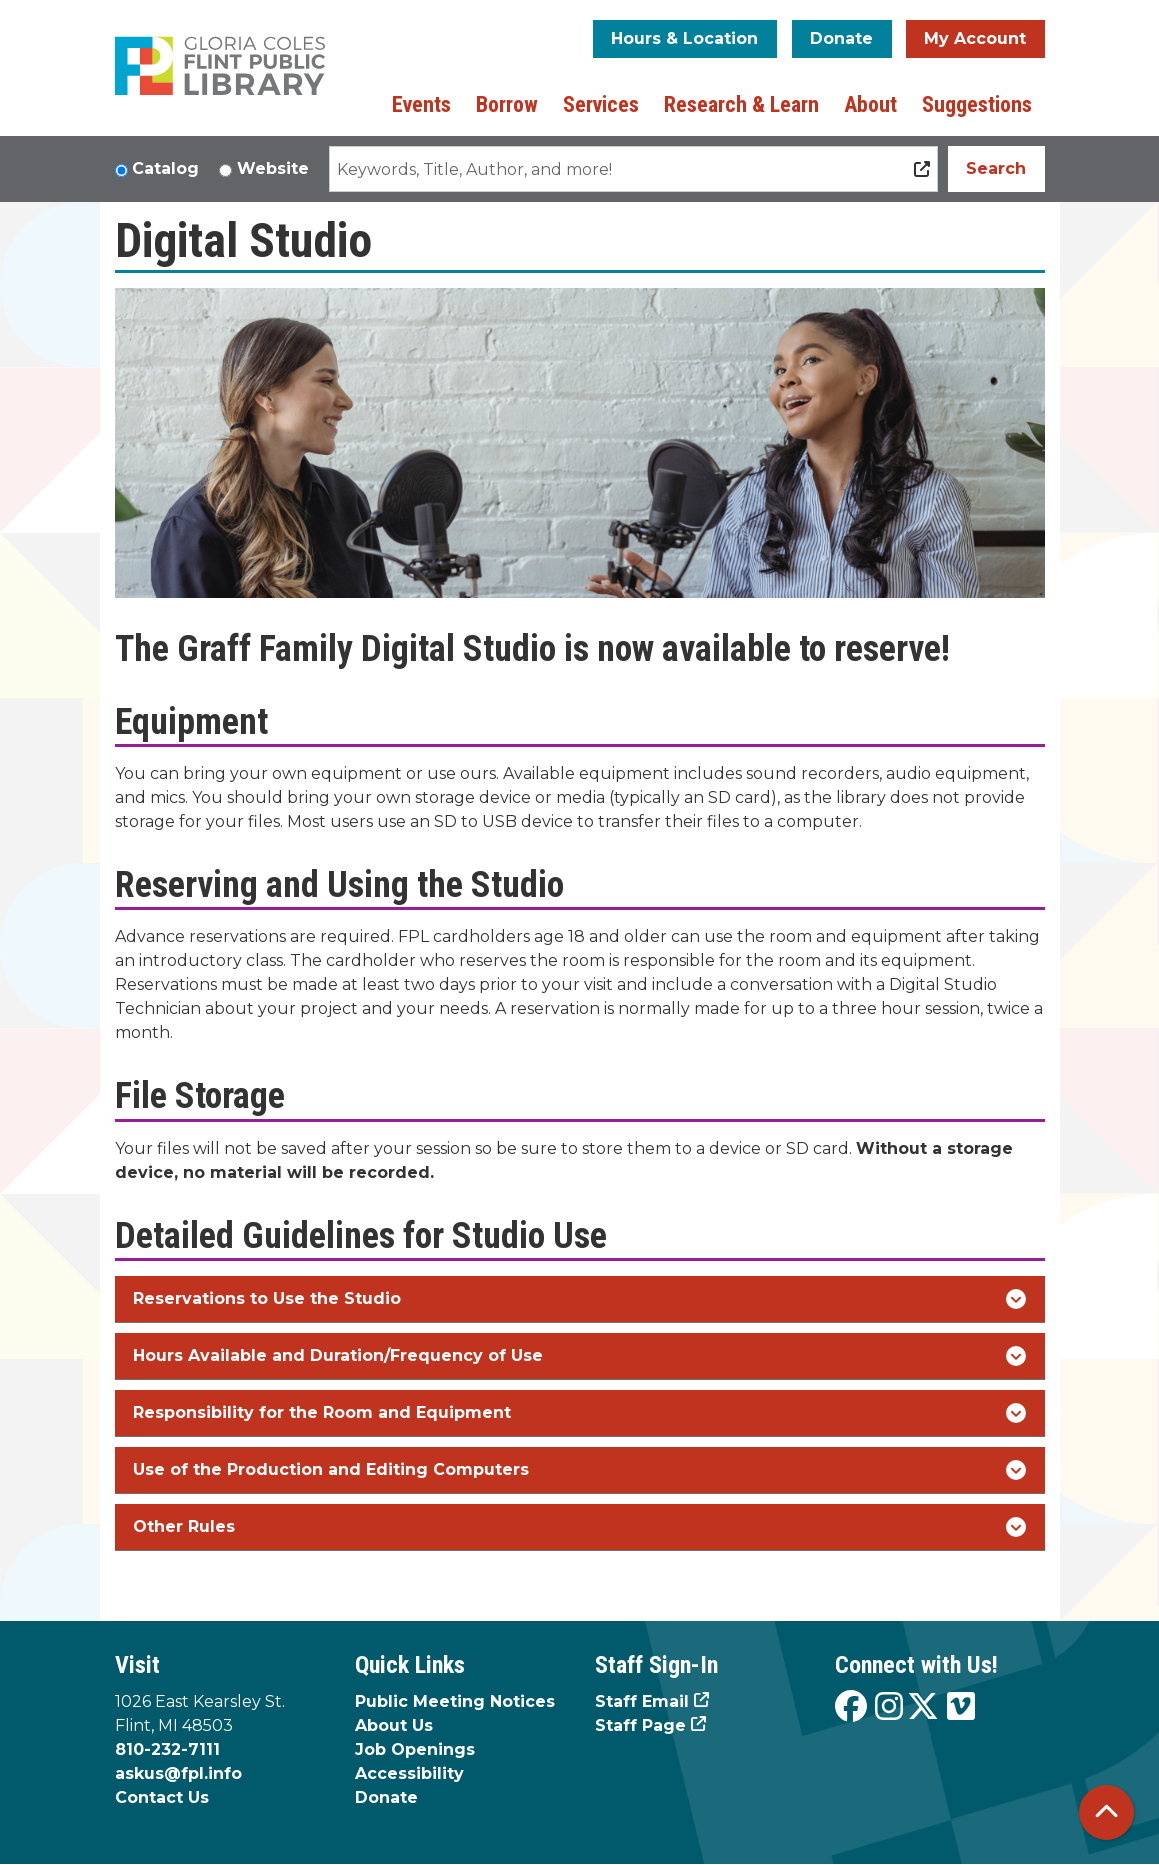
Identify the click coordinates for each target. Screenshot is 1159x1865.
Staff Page (640, 1725)
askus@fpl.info (178, 1773)
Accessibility (409, 1773)
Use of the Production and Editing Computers (579, 1470)
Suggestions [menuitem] (977, 104)
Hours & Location (684, 38)
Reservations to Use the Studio (579, 1299)
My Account (975, 38)
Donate (841, 38)
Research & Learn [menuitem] (741, 104)
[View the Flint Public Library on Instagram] (889, 1707)
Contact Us (162, 1797)
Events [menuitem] (421, 104)
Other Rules (579, 1527)
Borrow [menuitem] (507, 104)
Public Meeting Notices (455, 1701)
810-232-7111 (167, 1749)
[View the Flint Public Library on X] (923, 1707)
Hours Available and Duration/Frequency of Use (579, 1356)
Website (273, 168)
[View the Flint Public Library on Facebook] (851, 1707)
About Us (394, 1725)
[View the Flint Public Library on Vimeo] (961, 1707)
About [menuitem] (870, 104)
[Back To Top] (1106, 1812)
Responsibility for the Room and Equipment (579, 1413)
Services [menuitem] (601, 104)
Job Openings (415, 1749)
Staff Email (642, 1701)
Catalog (165, 168)
